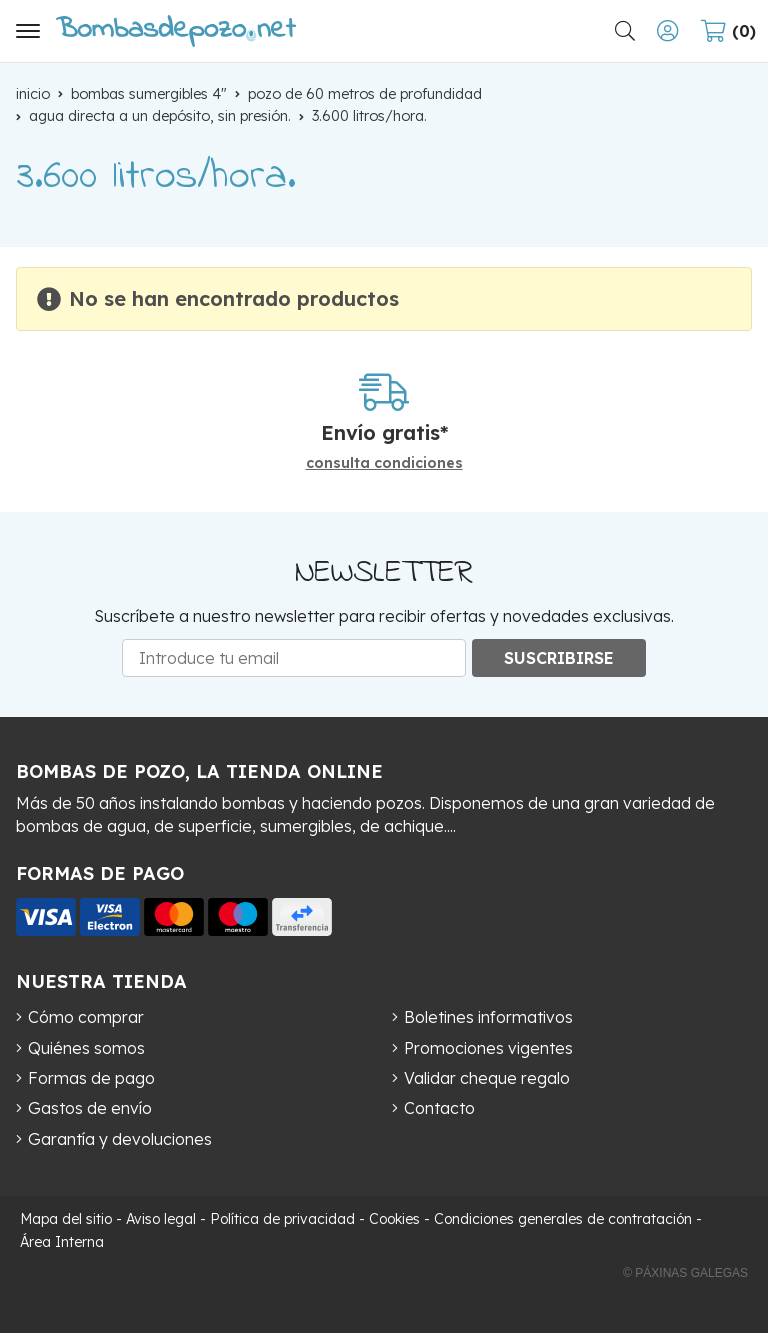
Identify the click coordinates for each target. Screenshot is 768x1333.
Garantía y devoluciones (120, 1139)
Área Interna (62, 1242)
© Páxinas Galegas (685, 1273)
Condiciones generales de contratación (563, 1219)
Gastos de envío (90, 1108)
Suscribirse (559, 658)
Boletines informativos (488, 1017)
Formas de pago (91, 1078)
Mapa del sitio (66, 1219)
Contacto (439, 1108)
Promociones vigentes (488, 1048)
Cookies (394, 1219)
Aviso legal (161, 1219)
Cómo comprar (86, 1017)
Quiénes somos (86, 1048)
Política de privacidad (282, 1219)
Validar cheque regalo (487, 1078)
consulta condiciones (384, 463)
